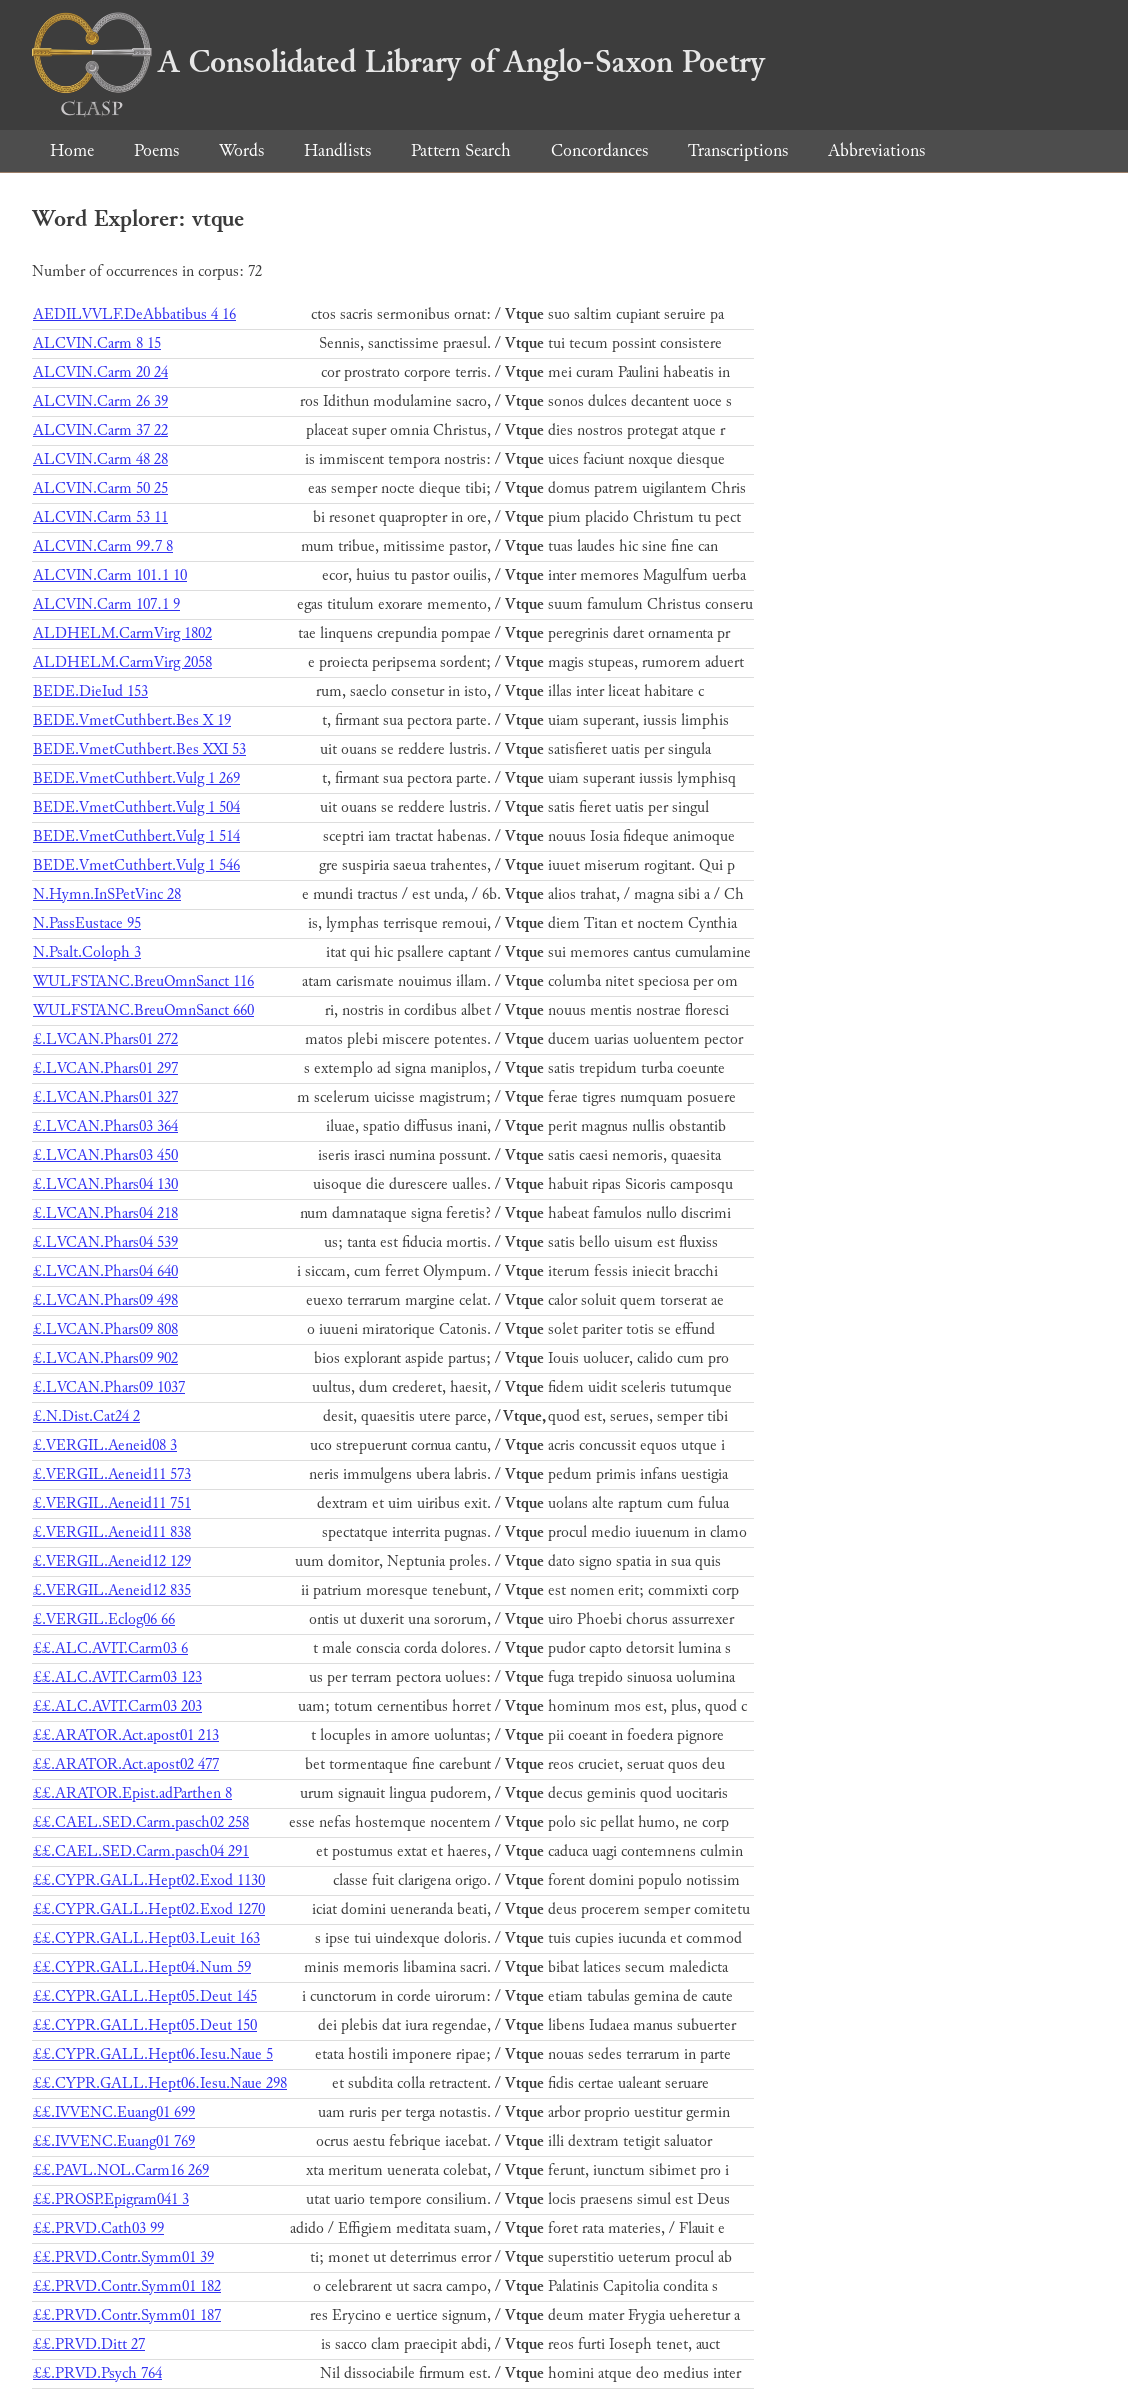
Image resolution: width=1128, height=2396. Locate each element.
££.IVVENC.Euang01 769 (114, 2141)
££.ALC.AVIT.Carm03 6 (110, 1648)
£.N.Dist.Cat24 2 (86, 1416)
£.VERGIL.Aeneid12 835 (112, 1590)
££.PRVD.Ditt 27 (89, 2344)
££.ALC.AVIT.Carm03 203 (117, 1706)
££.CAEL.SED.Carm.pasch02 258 (141, 1822)
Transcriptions (738, 150)
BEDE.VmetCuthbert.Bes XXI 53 (139, 749)
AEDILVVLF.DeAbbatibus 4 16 (134, 314)
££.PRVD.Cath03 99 (98, 2228)
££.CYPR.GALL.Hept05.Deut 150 (145, 2025)
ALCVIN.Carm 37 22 (100, 430)
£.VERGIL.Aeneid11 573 (112, 1474)
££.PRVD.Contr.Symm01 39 (123, 2257)
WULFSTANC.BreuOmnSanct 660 (143, 1010)
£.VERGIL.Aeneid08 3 (105, 1445)
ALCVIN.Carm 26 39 (100, 401)
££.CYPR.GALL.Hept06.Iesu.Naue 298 (160, 2083)
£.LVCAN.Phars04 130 (105, 1184)
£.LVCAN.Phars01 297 (105, 1068)
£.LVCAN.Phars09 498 (105, 1300)
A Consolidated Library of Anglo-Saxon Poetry (398, 62)
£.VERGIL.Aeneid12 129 (112, 1561)
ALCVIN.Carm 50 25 (100, 488)
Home (72, 150)
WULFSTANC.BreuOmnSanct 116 (143, 981)
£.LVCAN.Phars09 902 (105, 1358)
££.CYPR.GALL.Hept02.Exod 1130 (149, 1880)
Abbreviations (876, 150)
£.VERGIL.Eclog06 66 (104, 1619)
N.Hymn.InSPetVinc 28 (107, 894)
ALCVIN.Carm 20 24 (100, 372)
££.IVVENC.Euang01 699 (114, 2112)
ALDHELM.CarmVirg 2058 (122, 662)
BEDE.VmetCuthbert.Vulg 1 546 (136, 865)
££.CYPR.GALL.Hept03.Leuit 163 (146, 1938)
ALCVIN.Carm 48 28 (100, 459)
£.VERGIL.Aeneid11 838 (112, 1532)
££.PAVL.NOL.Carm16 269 (121, 2170)
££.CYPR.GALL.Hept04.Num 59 (142, 1967)
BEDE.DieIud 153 (90, 691)
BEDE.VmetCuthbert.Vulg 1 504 (136, 807)
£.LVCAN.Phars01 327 (105, 1097)
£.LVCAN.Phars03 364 (105, 1126)
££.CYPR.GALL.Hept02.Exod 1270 (149, 1909)
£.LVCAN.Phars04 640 (105, 1271)
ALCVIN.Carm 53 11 (100, 517)
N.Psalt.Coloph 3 (87, 952)
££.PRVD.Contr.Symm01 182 (127, 2286)
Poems (156, 150)
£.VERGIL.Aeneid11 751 (112, 1503)
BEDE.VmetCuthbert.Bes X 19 (132, 720)
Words (241, 150)
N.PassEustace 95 (87, 923)
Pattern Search (461, 150)
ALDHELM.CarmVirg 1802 (122, 633)
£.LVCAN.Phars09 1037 (109, 1387)
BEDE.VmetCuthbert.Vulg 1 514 (136, 836)
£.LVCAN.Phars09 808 (105, 1329)
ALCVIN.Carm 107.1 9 (106, 604)
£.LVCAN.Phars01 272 (105, 1039)
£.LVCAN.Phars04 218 (105, 1213)
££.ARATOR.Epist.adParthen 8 (132, 1793)
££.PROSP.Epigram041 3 (111, 2199)
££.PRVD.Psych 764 (97, 2373)
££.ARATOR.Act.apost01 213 (126, 1735)
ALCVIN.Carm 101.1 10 (110, 575)
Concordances (599, 150)
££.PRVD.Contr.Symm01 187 (127, 2315)
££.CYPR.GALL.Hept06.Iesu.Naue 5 (153, 2054)
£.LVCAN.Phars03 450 (105, 1155)
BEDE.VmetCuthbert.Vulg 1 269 (136, 778)
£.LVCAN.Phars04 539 (105, 1242)
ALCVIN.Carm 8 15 (97, 343)
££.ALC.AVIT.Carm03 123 (117, 1677)
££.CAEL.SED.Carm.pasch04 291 (141, 1851)
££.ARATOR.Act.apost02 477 (126, 1764)
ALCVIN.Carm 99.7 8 (103, 546)
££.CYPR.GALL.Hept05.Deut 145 (145, 1996)
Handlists (337, 150)
